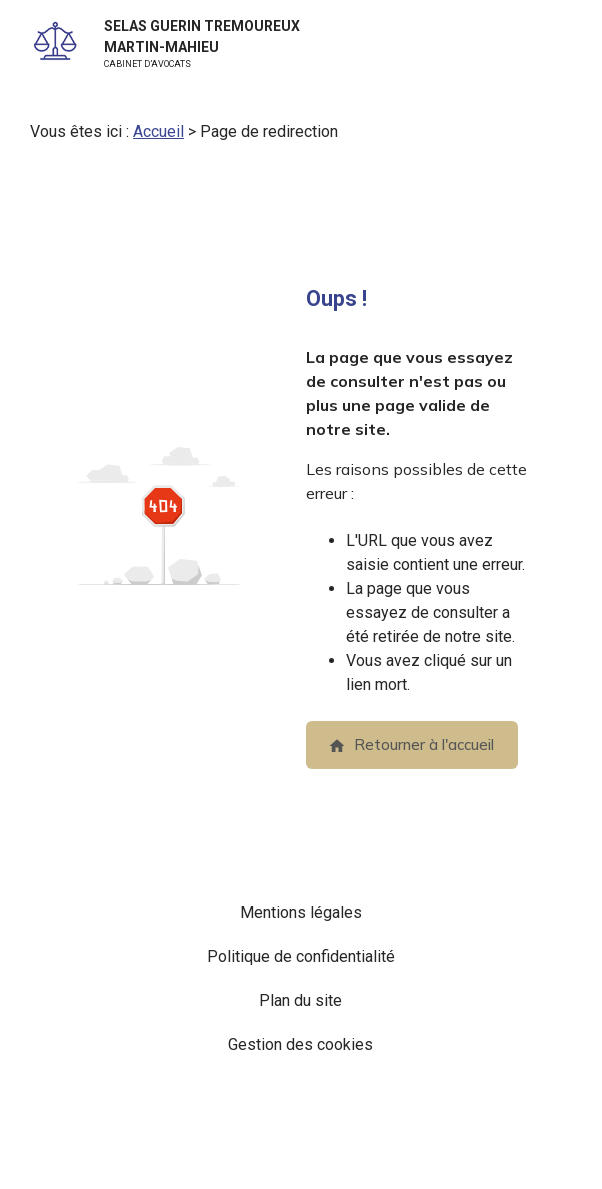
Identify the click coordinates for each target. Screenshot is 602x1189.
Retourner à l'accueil (411, 744)
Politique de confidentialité (301, 956)
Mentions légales (301, 912)
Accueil (158, 131)
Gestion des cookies (300, 1044)
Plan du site (300, 1000)
